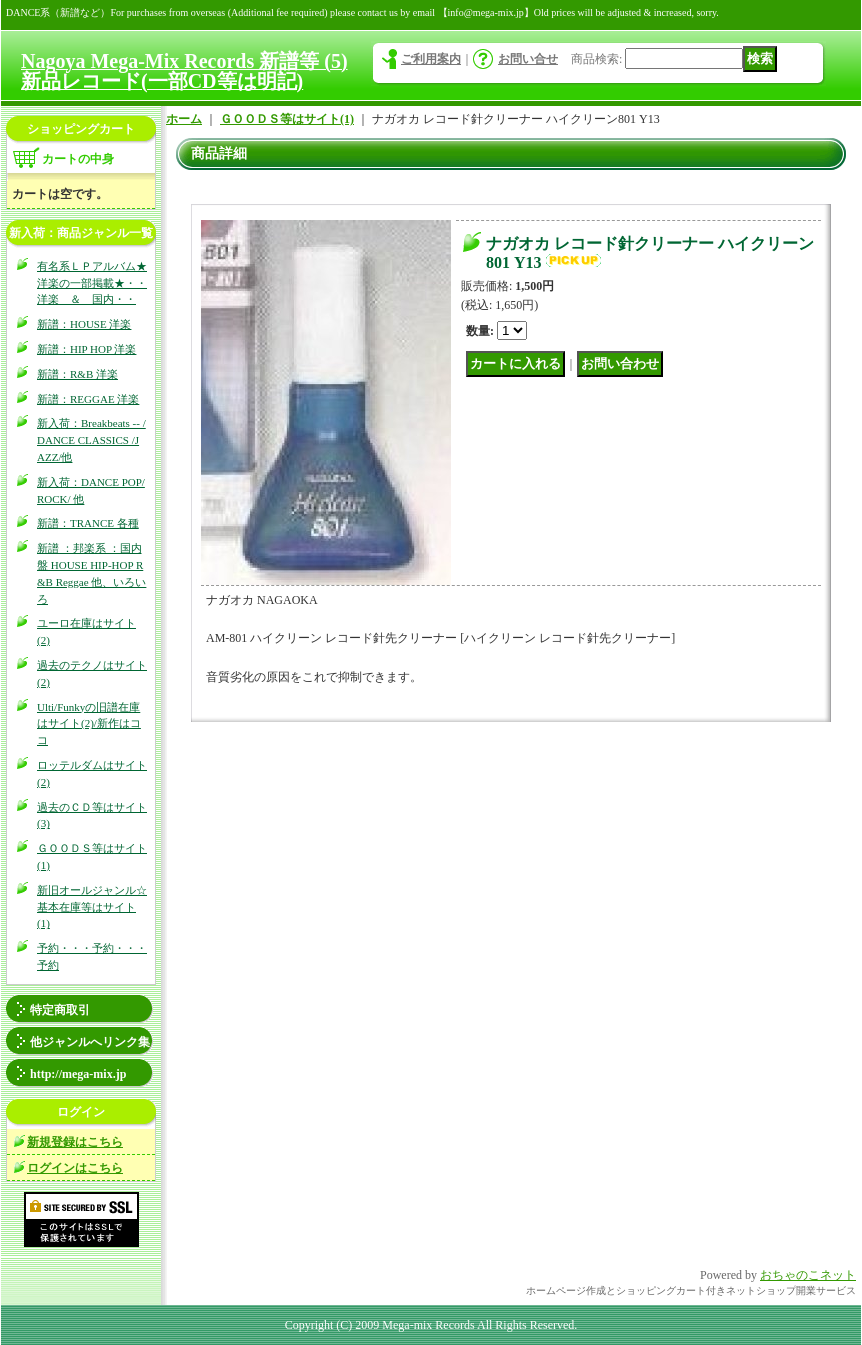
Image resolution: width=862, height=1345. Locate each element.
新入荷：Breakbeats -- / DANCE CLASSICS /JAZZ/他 (91, 440)
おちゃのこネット (808, 1275)
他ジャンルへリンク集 (90, 1042)
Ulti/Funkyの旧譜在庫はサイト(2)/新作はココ (89, 724)
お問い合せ (528, 59)
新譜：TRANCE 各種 (88, 523)
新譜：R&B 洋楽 (77, 374)
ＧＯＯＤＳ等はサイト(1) (287, 119)
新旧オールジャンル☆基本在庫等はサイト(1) (92, 907)
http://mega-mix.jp (78, 1074)
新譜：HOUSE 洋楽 (84, 324)
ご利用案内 (431, 59)
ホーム (184, 119)
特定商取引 (60, 1010)
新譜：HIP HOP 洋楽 (86, 349)
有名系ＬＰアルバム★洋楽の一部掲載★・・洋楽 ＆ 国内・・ (92, 283)
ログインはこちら (75, 1168)
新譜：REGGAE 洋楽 (88, 399)
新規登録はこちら (75, 1142)
